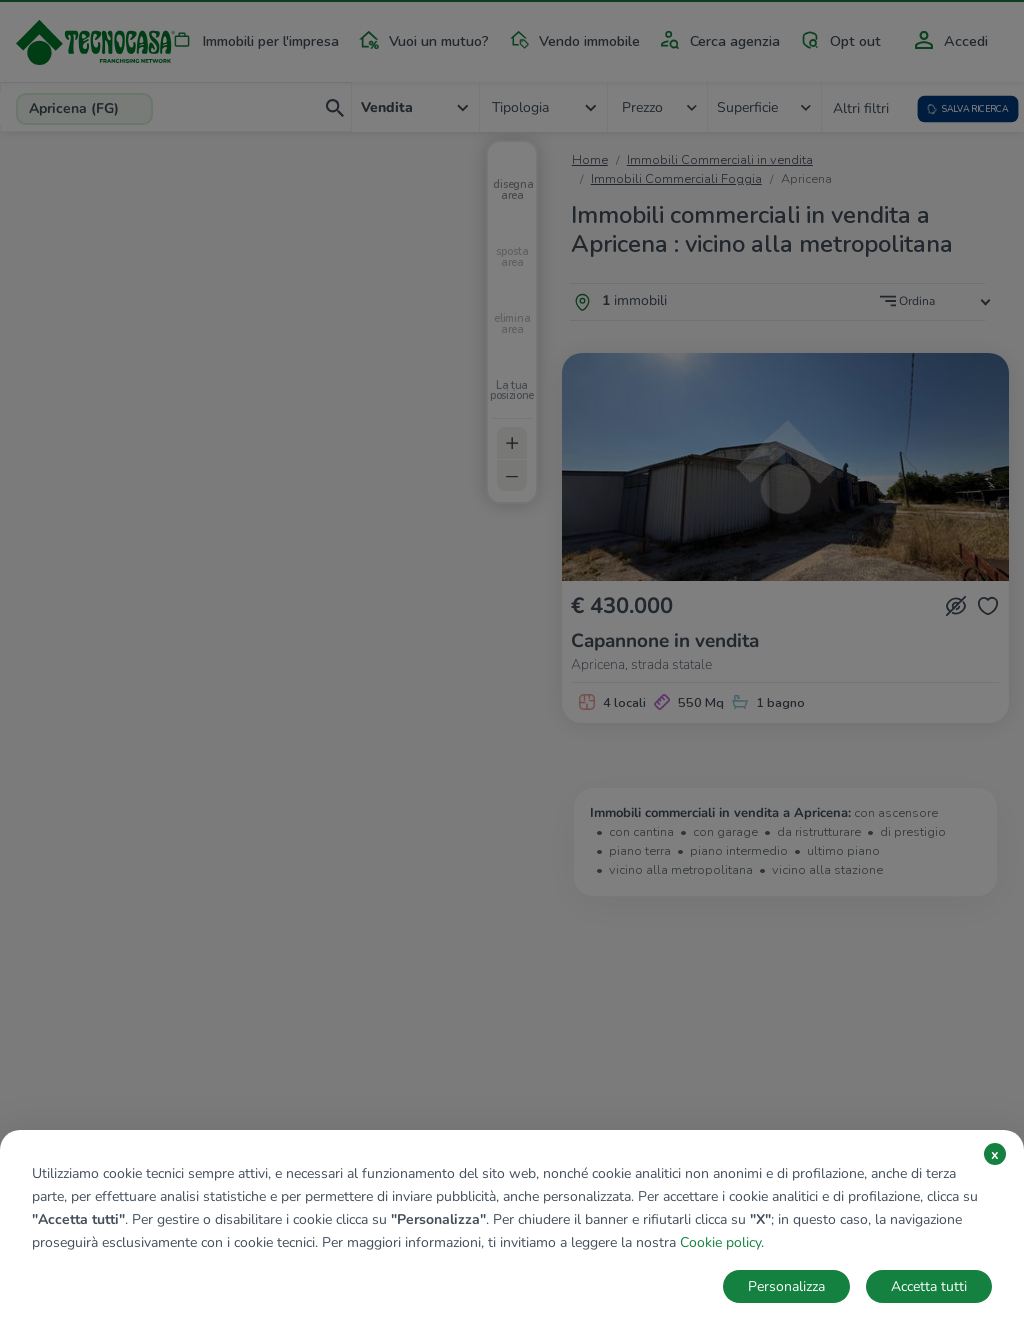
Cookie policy (720, 1242)
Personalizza (786, 1286)
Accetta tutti (929, 1286)
